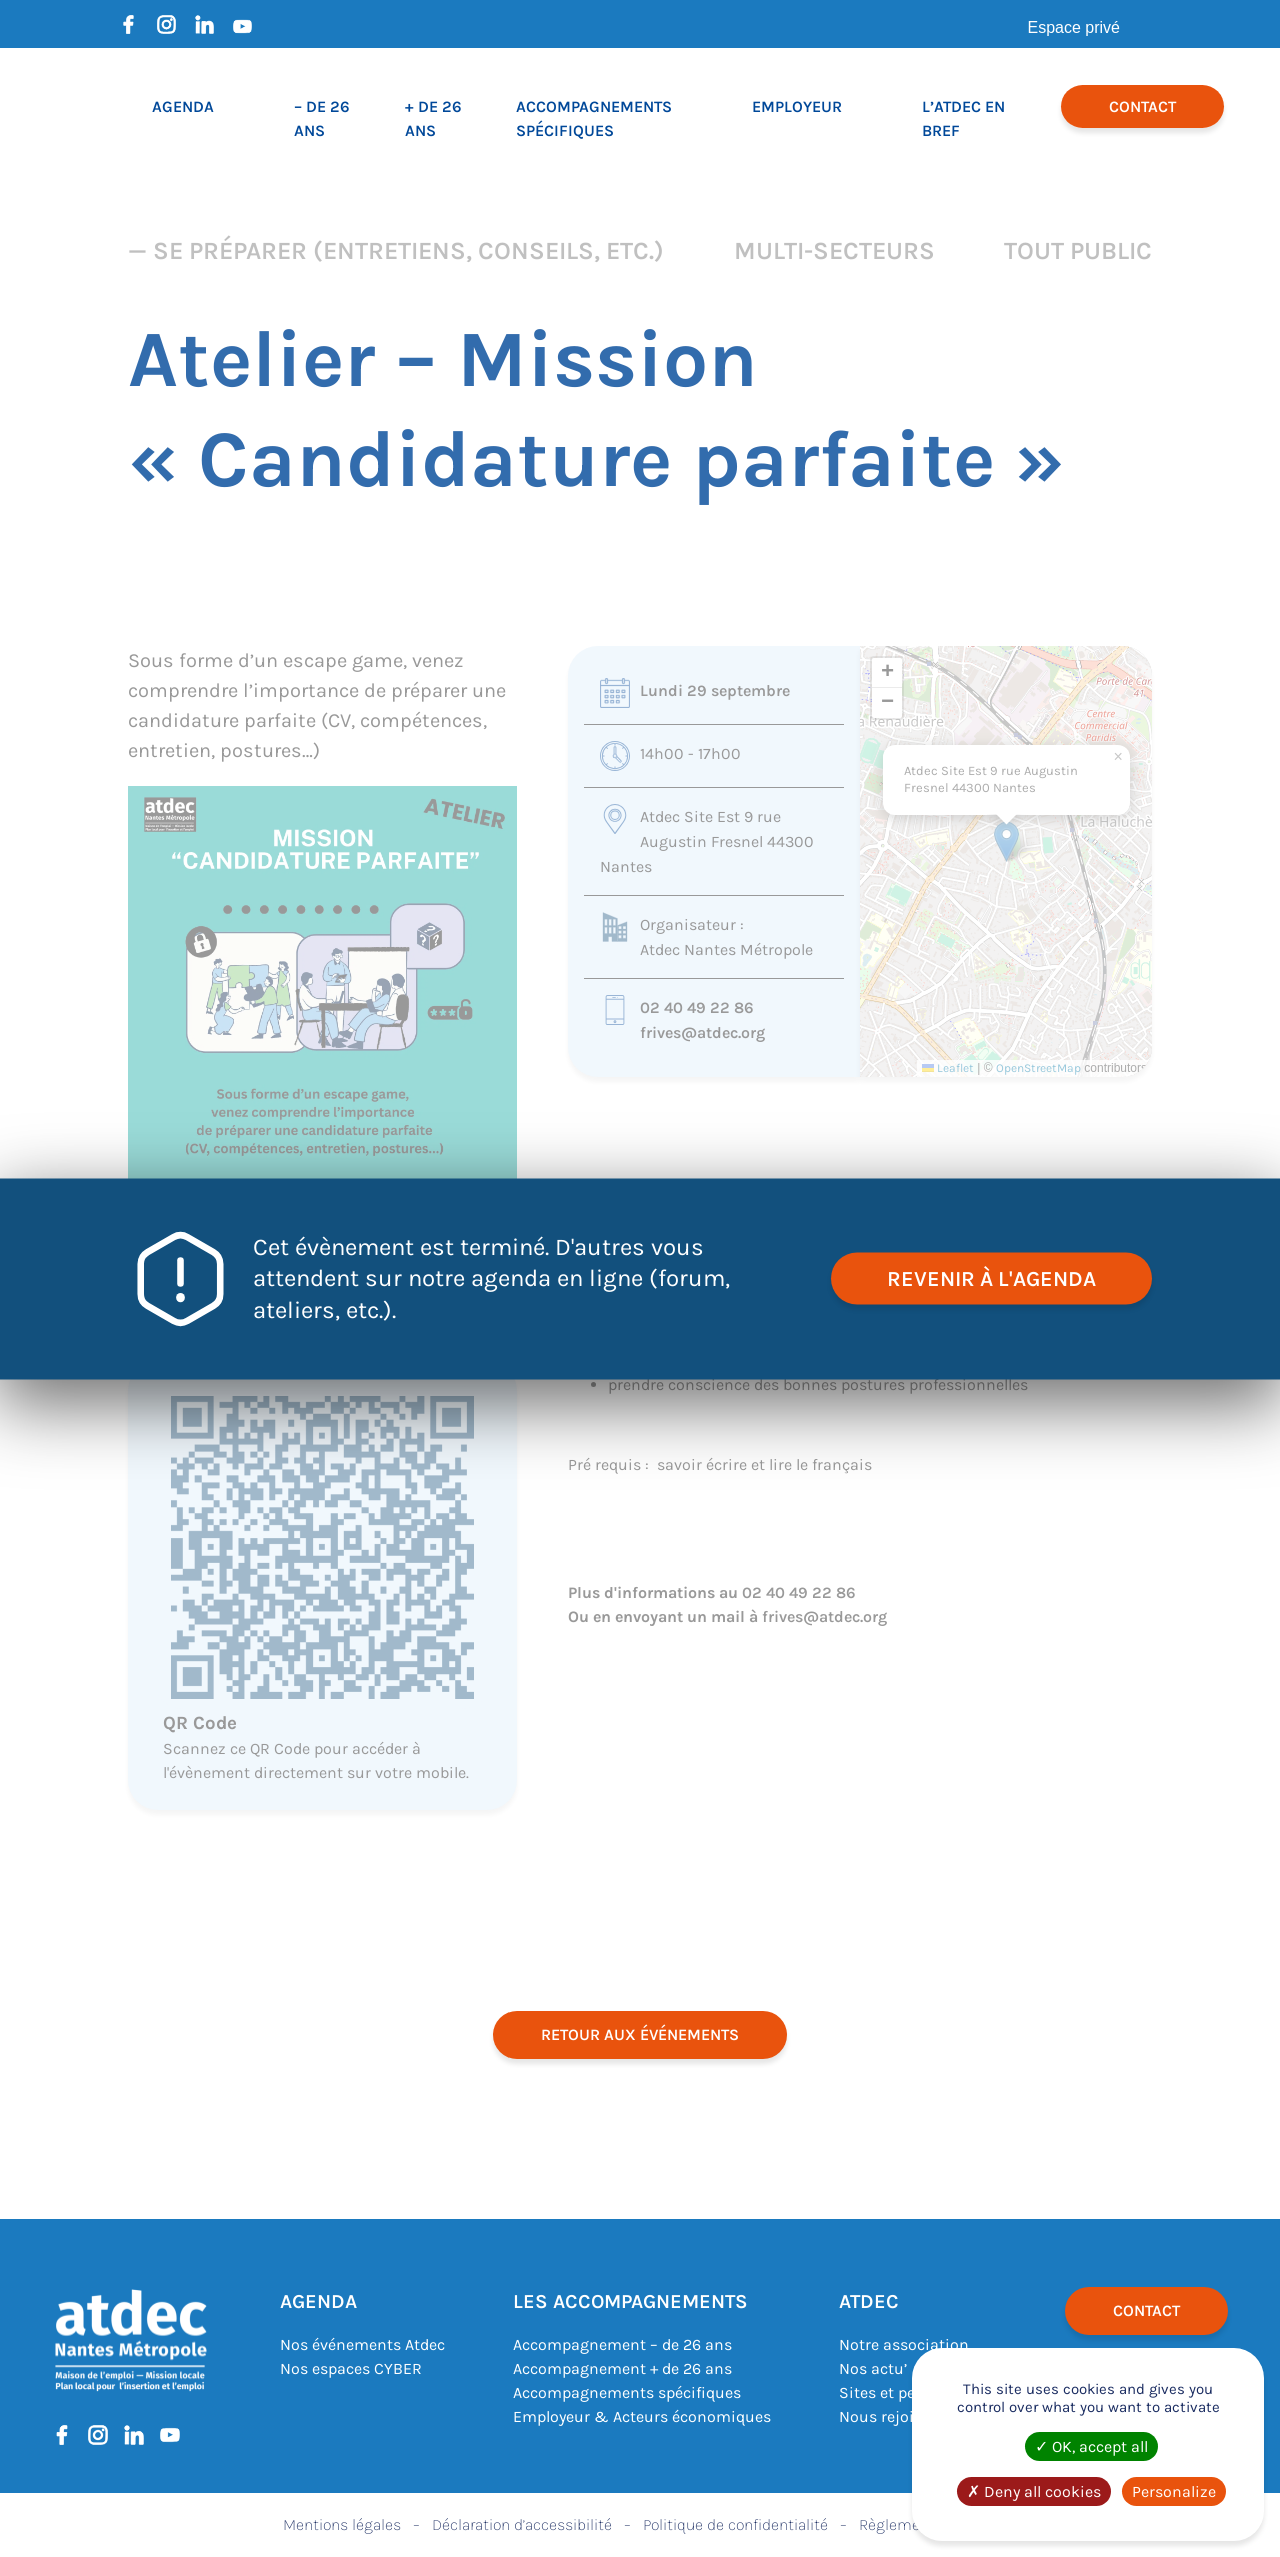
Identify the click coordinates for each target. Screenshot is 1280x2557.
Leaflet (948, 1068)
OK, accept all (1091, 2446)
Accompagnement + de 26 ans (622, 2368)
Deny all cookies (1034, 2491)
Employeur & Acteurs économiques (642, 2416)
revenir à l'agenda (990, 1278)
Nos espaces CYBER (351, 2368)
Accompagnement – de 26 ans (622, 2344)
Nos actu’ (873, 2368)
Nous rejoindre (893, 2416)
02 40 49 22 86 (697, 1007)
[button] (1006, 841)
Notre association (904, 2344)
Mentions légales (342, 2524)
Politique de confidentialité (735, 2524)
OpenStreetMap (1038, 1068)
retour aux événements (640, 2034)
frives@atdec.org (702, 1032)
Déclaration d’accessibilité (522, 2524)
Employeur (797, 106)
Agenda (183, 106)
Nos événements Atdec (362, 2344)
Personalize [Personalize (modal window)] (1174, 2491)
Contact (1142, 106)
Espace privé (1074, 27)
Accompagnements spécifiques (627, 2392)
